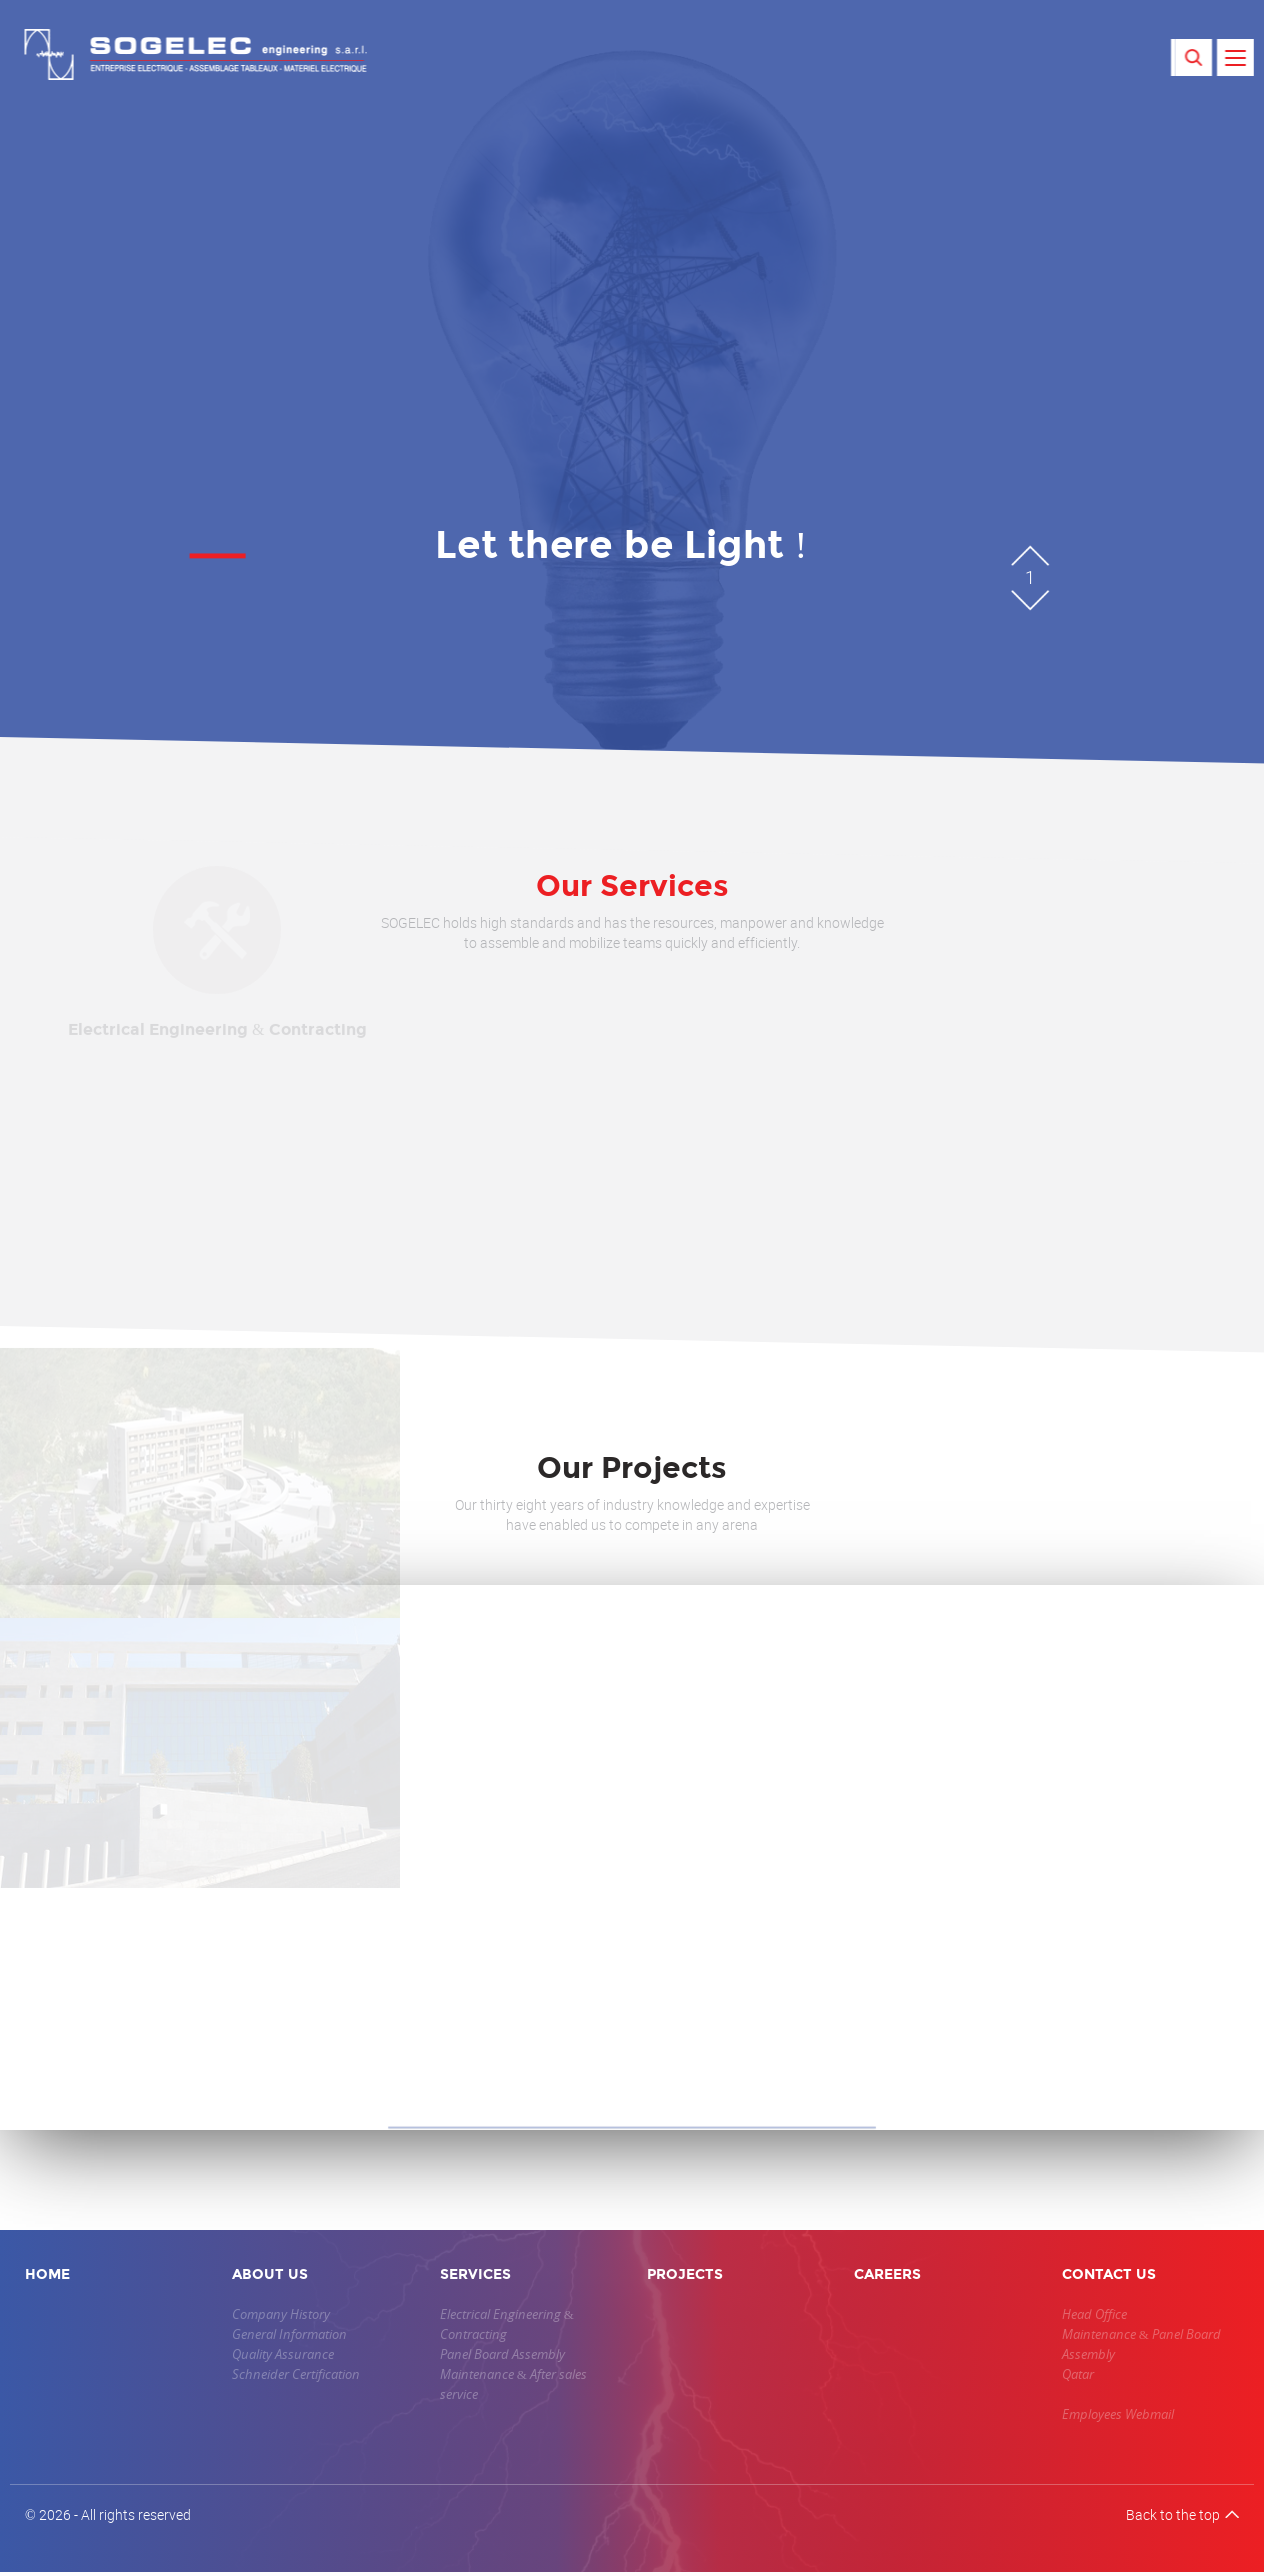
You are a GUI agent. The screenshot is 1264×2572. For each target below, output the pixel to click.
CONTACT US (1109, 2274)
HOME (47, 2274)
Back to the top (1182, 2514)
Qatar (1078, 2374)
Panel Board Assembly (502, 2354)
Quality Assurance (283, 2354)
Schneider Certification (296, 2374)
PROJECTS (685, 2274)
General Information (289, 2334)
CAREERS (887, 2274)
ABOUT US (270, 2274)
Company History (281, 2314)
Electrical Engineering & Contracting (507, 2324)
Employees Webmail (1118, 2414)
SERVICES (475, 2274)
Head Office (1094, 2314)
